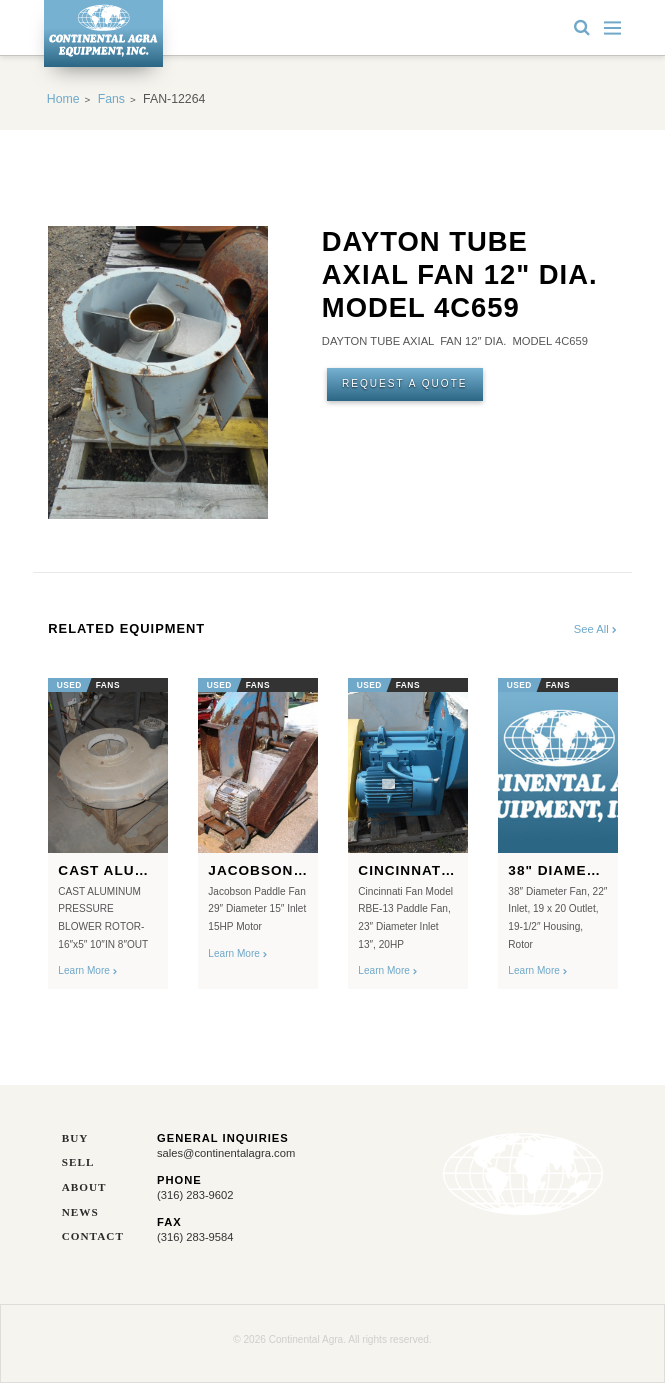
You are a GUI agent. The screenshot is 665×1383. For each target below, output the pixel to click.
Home (63, 99)
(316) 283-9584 (195, 1237)
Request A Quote (405, 383)
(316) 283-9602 (195, 1195)
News (80, 1212)
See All (595, 629)
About (84, 1187)
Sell (78, 1162)
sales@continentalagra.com (226, 1153)
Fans (111, 99)
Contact (93, 1236)
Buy (75, 1138)
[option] (108, 828)
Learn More (87, 970)
